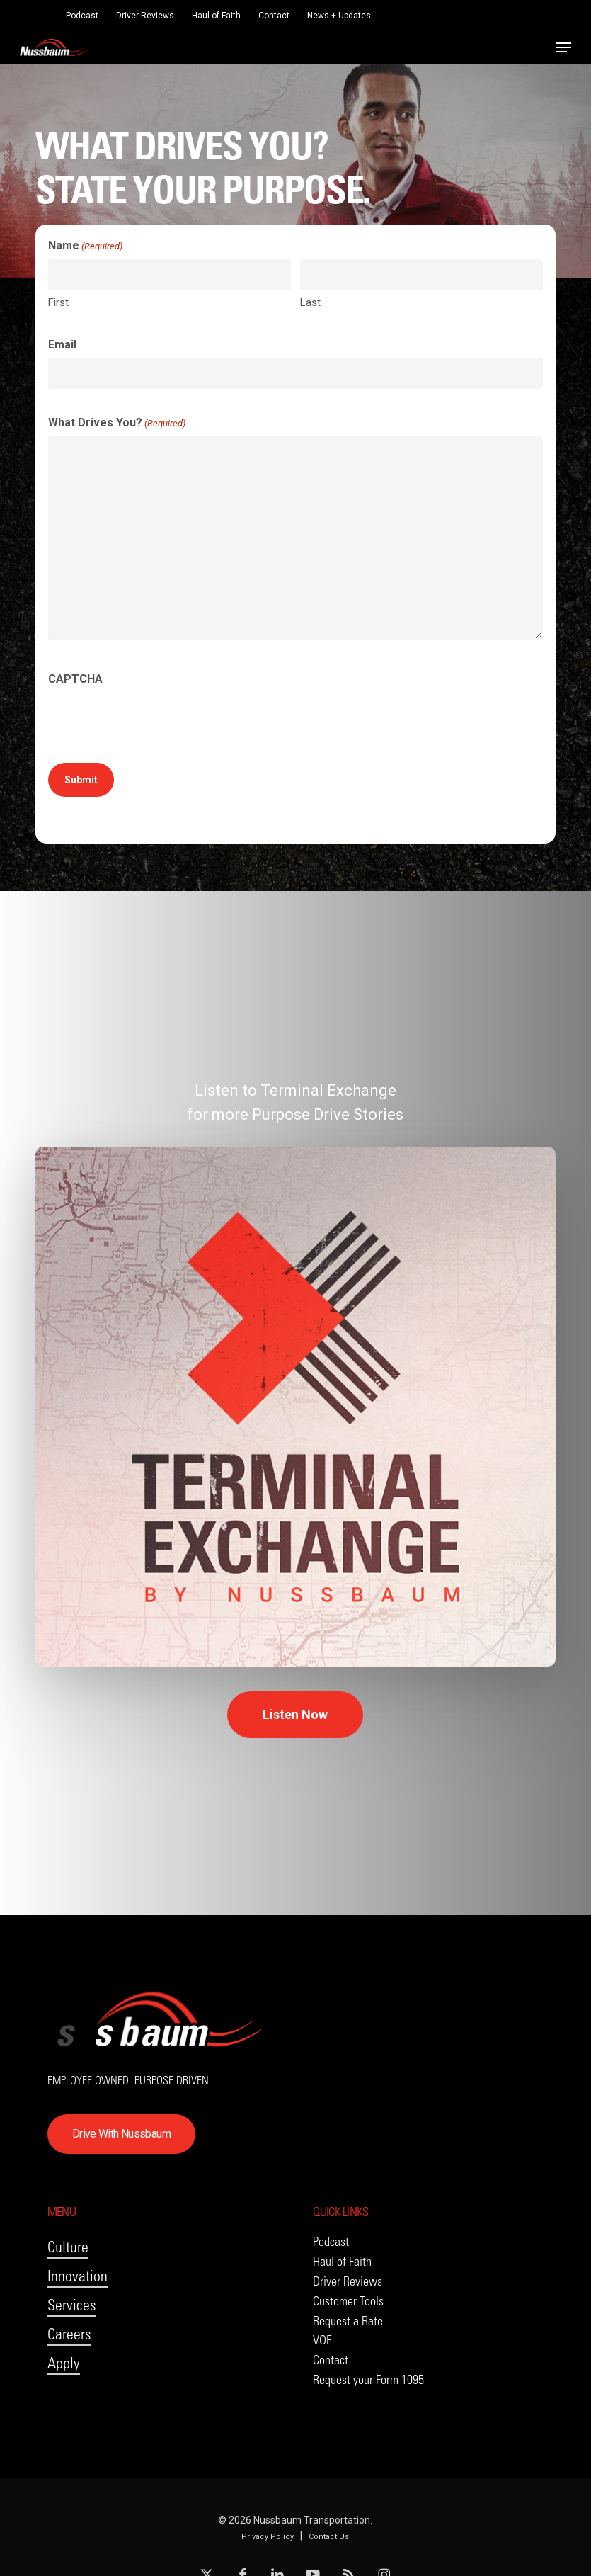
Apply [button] (63, 2363)
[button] (563, 47)
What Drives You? (116, 423)
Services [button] (71, 2305)
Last (310, 302)
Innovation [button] (77, 2276)
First (58, 302)
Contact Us (329, 2536)
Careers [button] (69, 2334)
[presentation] (155, 719)
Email (62, 344)
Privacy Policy (267, 2536)
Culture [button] (67, 2247)
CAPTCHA (75, 679)
